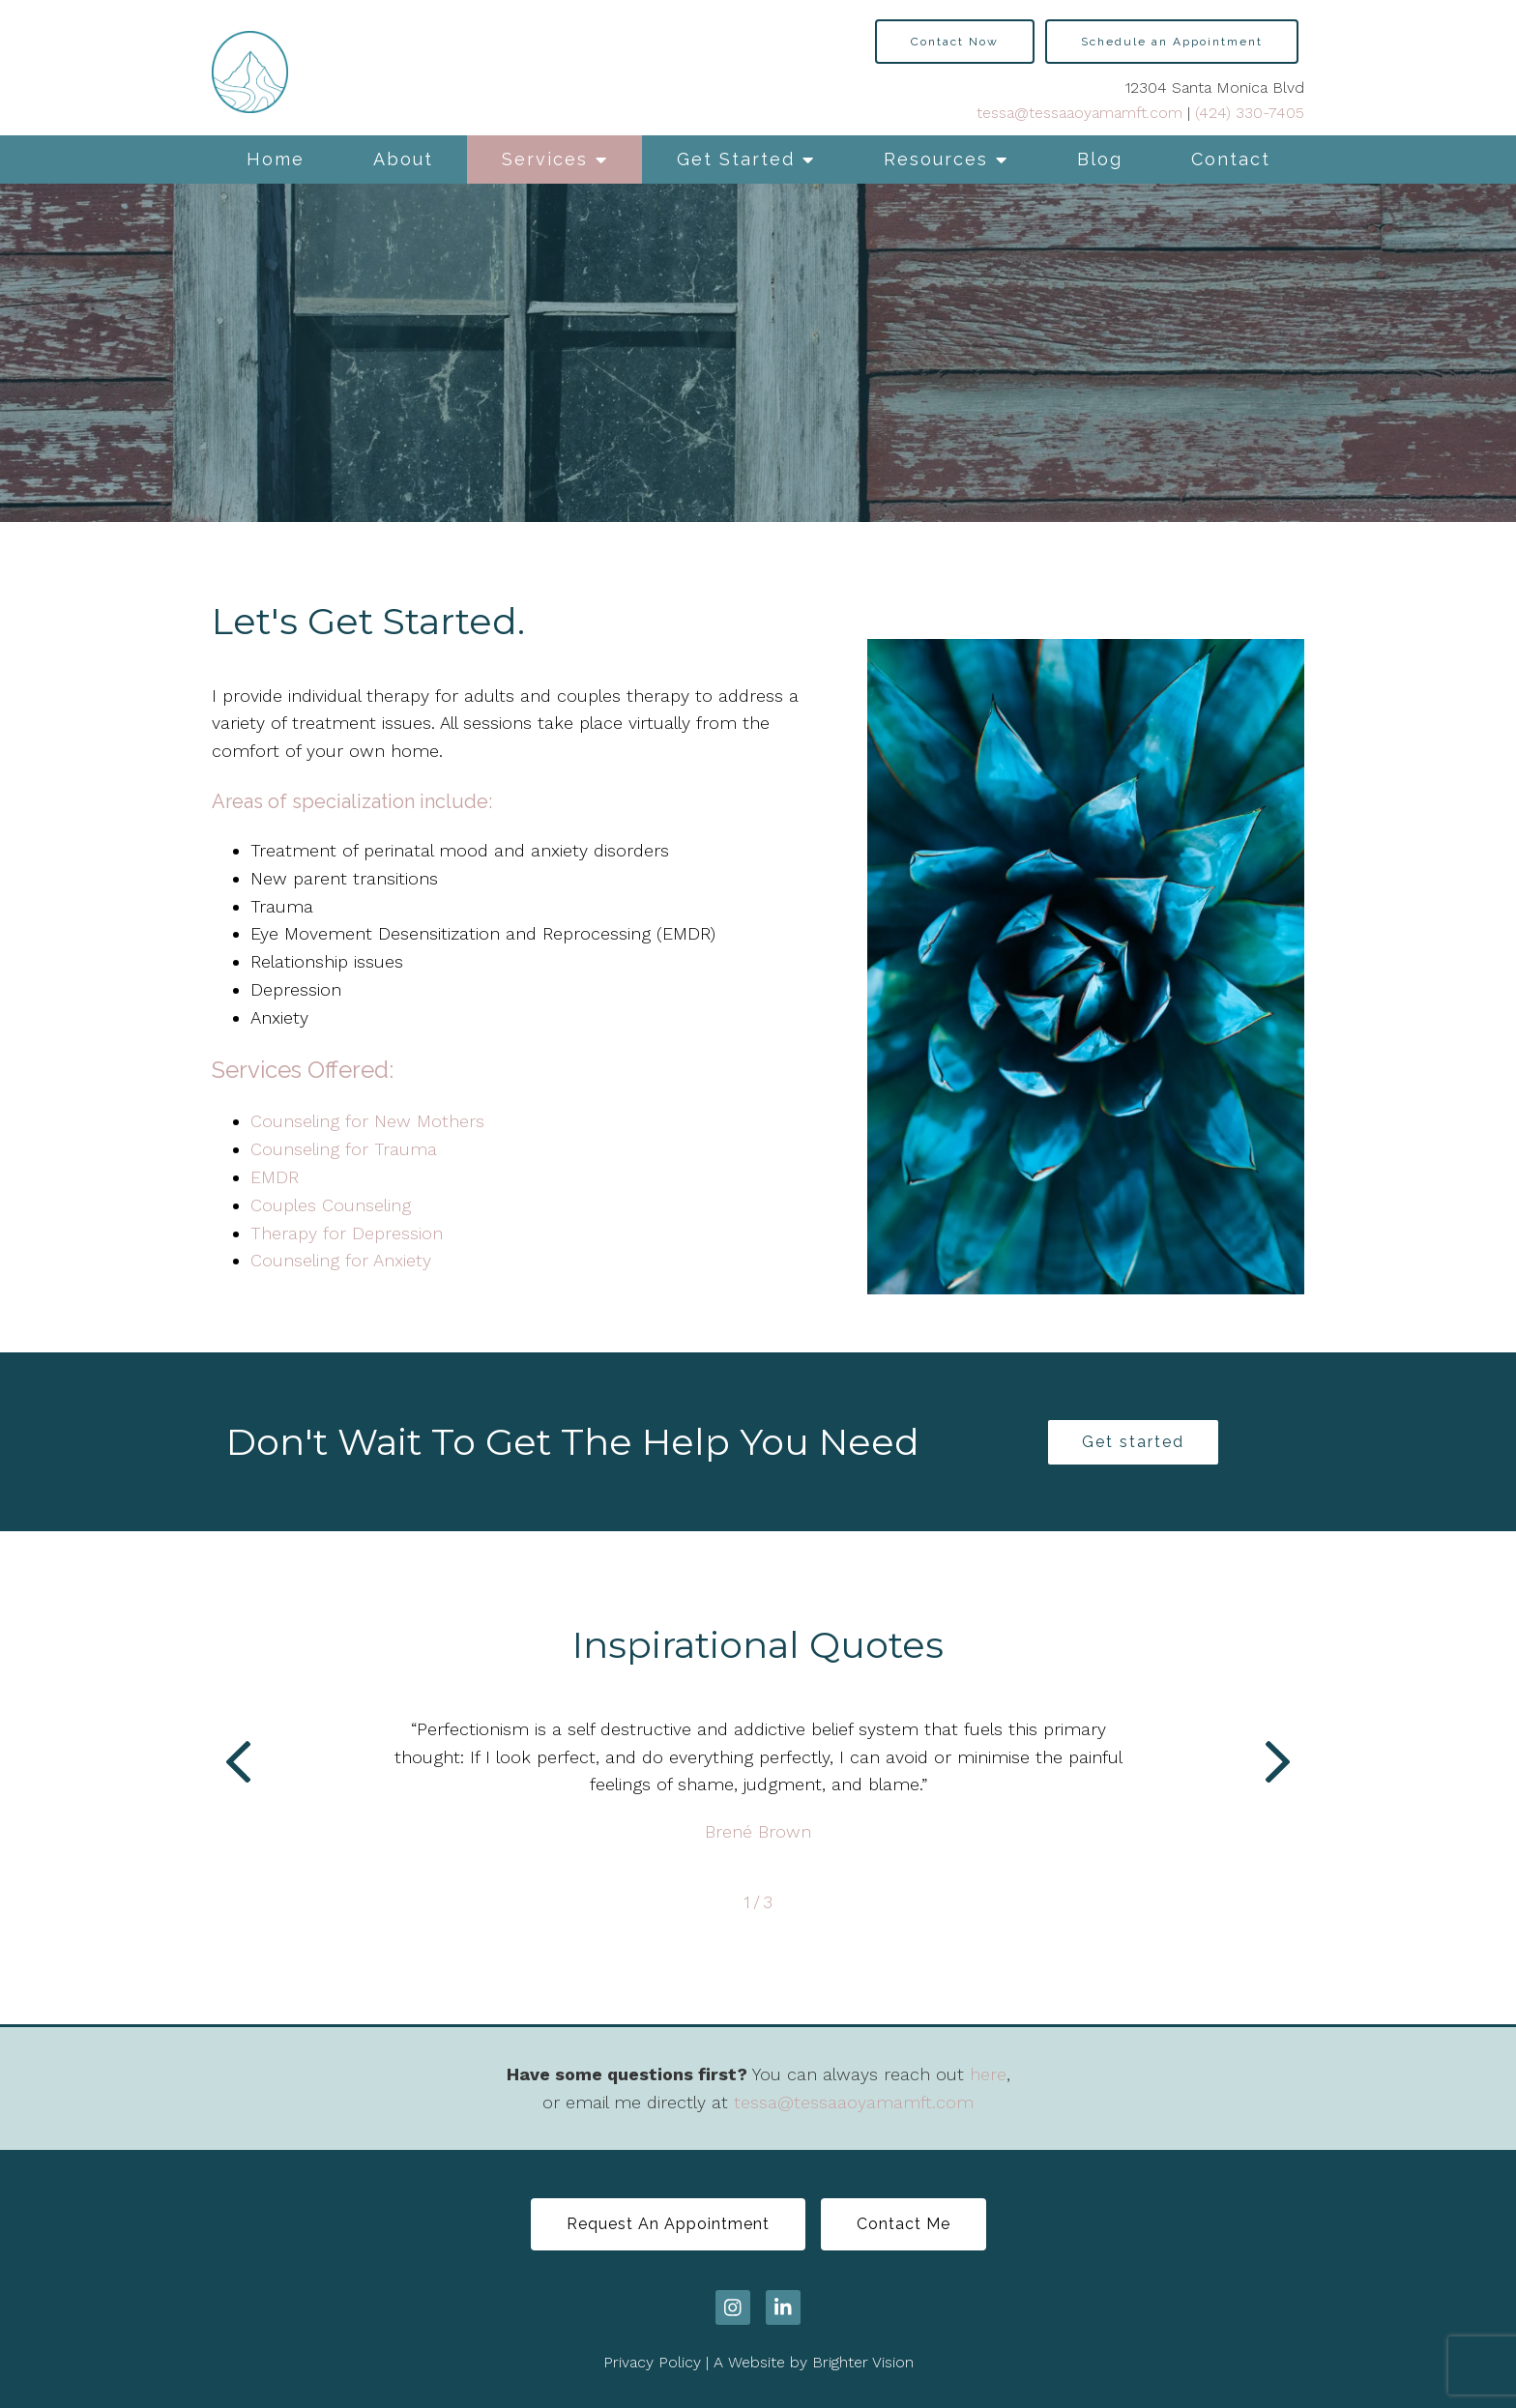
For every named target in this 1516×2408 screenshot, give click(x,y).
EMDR (274, 1177)
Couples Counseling (330, 1205)
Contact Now (955, 41)
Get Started (736, 159)
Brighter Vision (863, 2362)
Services (545, 159)
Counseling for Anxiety (340, 1260)
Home (276, 159)
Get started (1133, 1442)
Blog (1099, 159)
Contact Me (903, 2224)
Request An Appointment (668, 2224)
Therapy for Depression (346, 1233)
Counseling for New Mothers (367, 1121)
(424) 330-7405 (1249, 112)
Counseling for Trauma (343, 1149)
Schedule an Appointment (1172, 41)
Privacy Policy (652, 2362)
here (988, 2074)
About (403, 159)
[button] (238, 1766)
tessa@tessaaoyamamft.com (1079, 112)
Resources (936, 159)
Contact (1230, 159)
